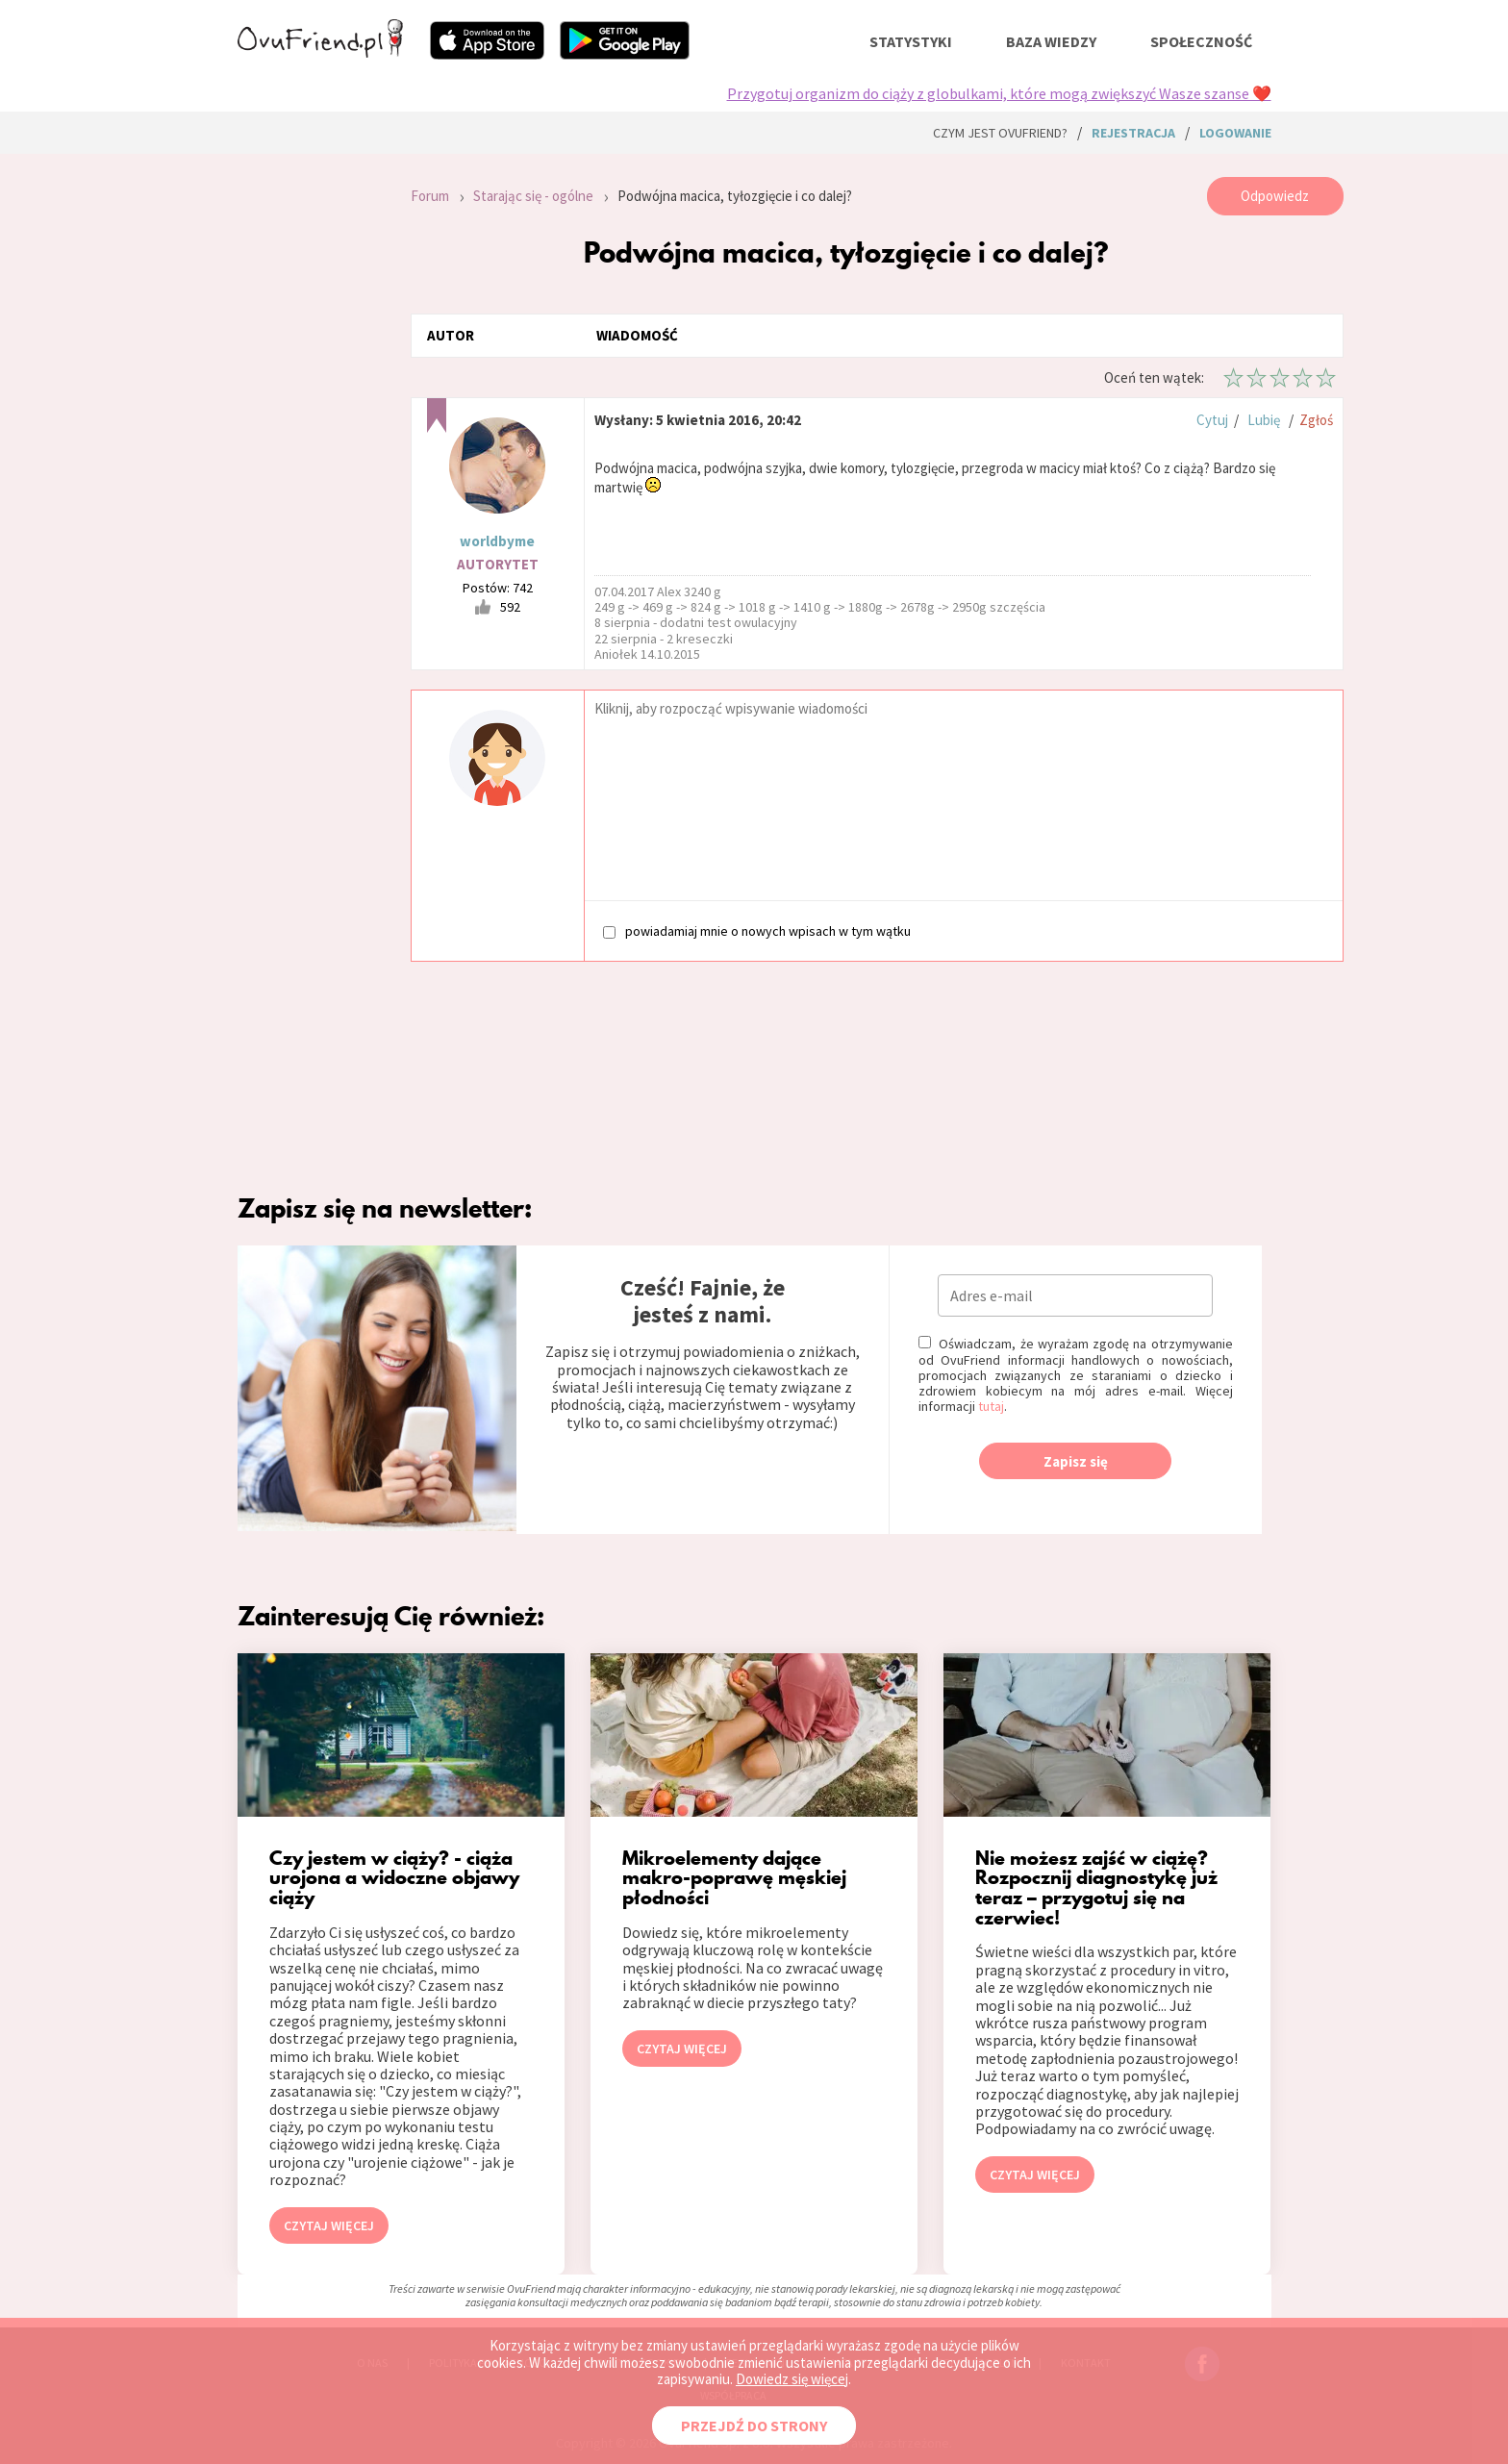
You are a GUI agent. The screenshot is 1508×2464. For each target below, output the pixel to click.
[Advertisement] (310, 434)
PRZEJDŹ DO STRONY (754, 2425)
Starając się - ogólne (533, 196)
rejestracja (1133, 132)
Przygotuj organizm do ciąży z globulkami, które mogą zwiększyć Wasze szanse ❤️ (999, 93)
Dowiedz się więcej (792, 2379)
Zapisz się (1075, 1461)
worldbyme (497, 541)
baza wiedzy (1051, 41)
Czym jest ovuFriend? (1000, 132)
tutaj (991, 1406)
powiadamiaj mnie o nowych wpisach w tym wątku (757, 930)
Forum (430, 196)
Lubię (1263, 420)
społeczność (1201, 41)
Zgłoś (1316, 420)
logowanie (1235, 132)
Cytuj (1212, 420)
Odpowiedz (1275, 196)
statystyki (910, 41)
